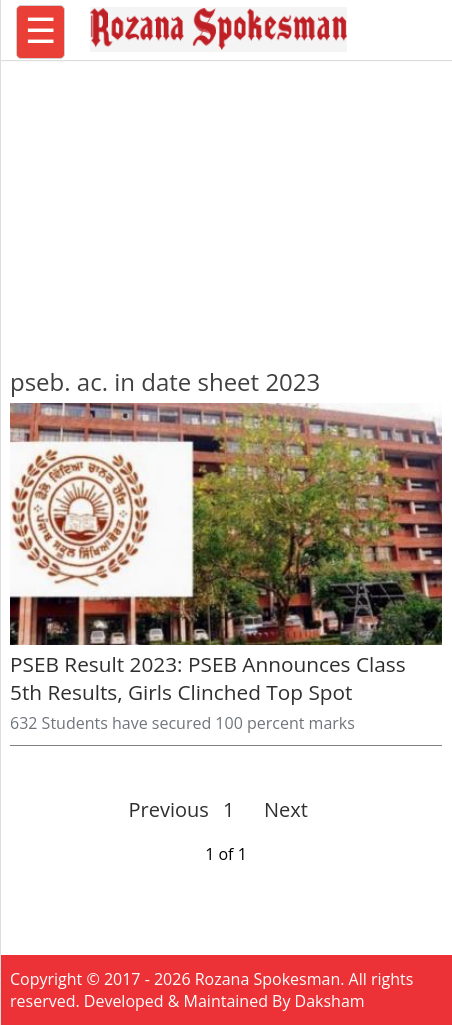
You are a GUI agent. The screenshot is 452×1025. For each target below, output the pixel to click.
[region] (226, 205)
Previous (169, 809)
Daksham (330, 1001)
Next (277, 809)
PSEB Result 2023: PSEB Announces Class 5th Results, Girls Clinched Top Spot (208, 678)
